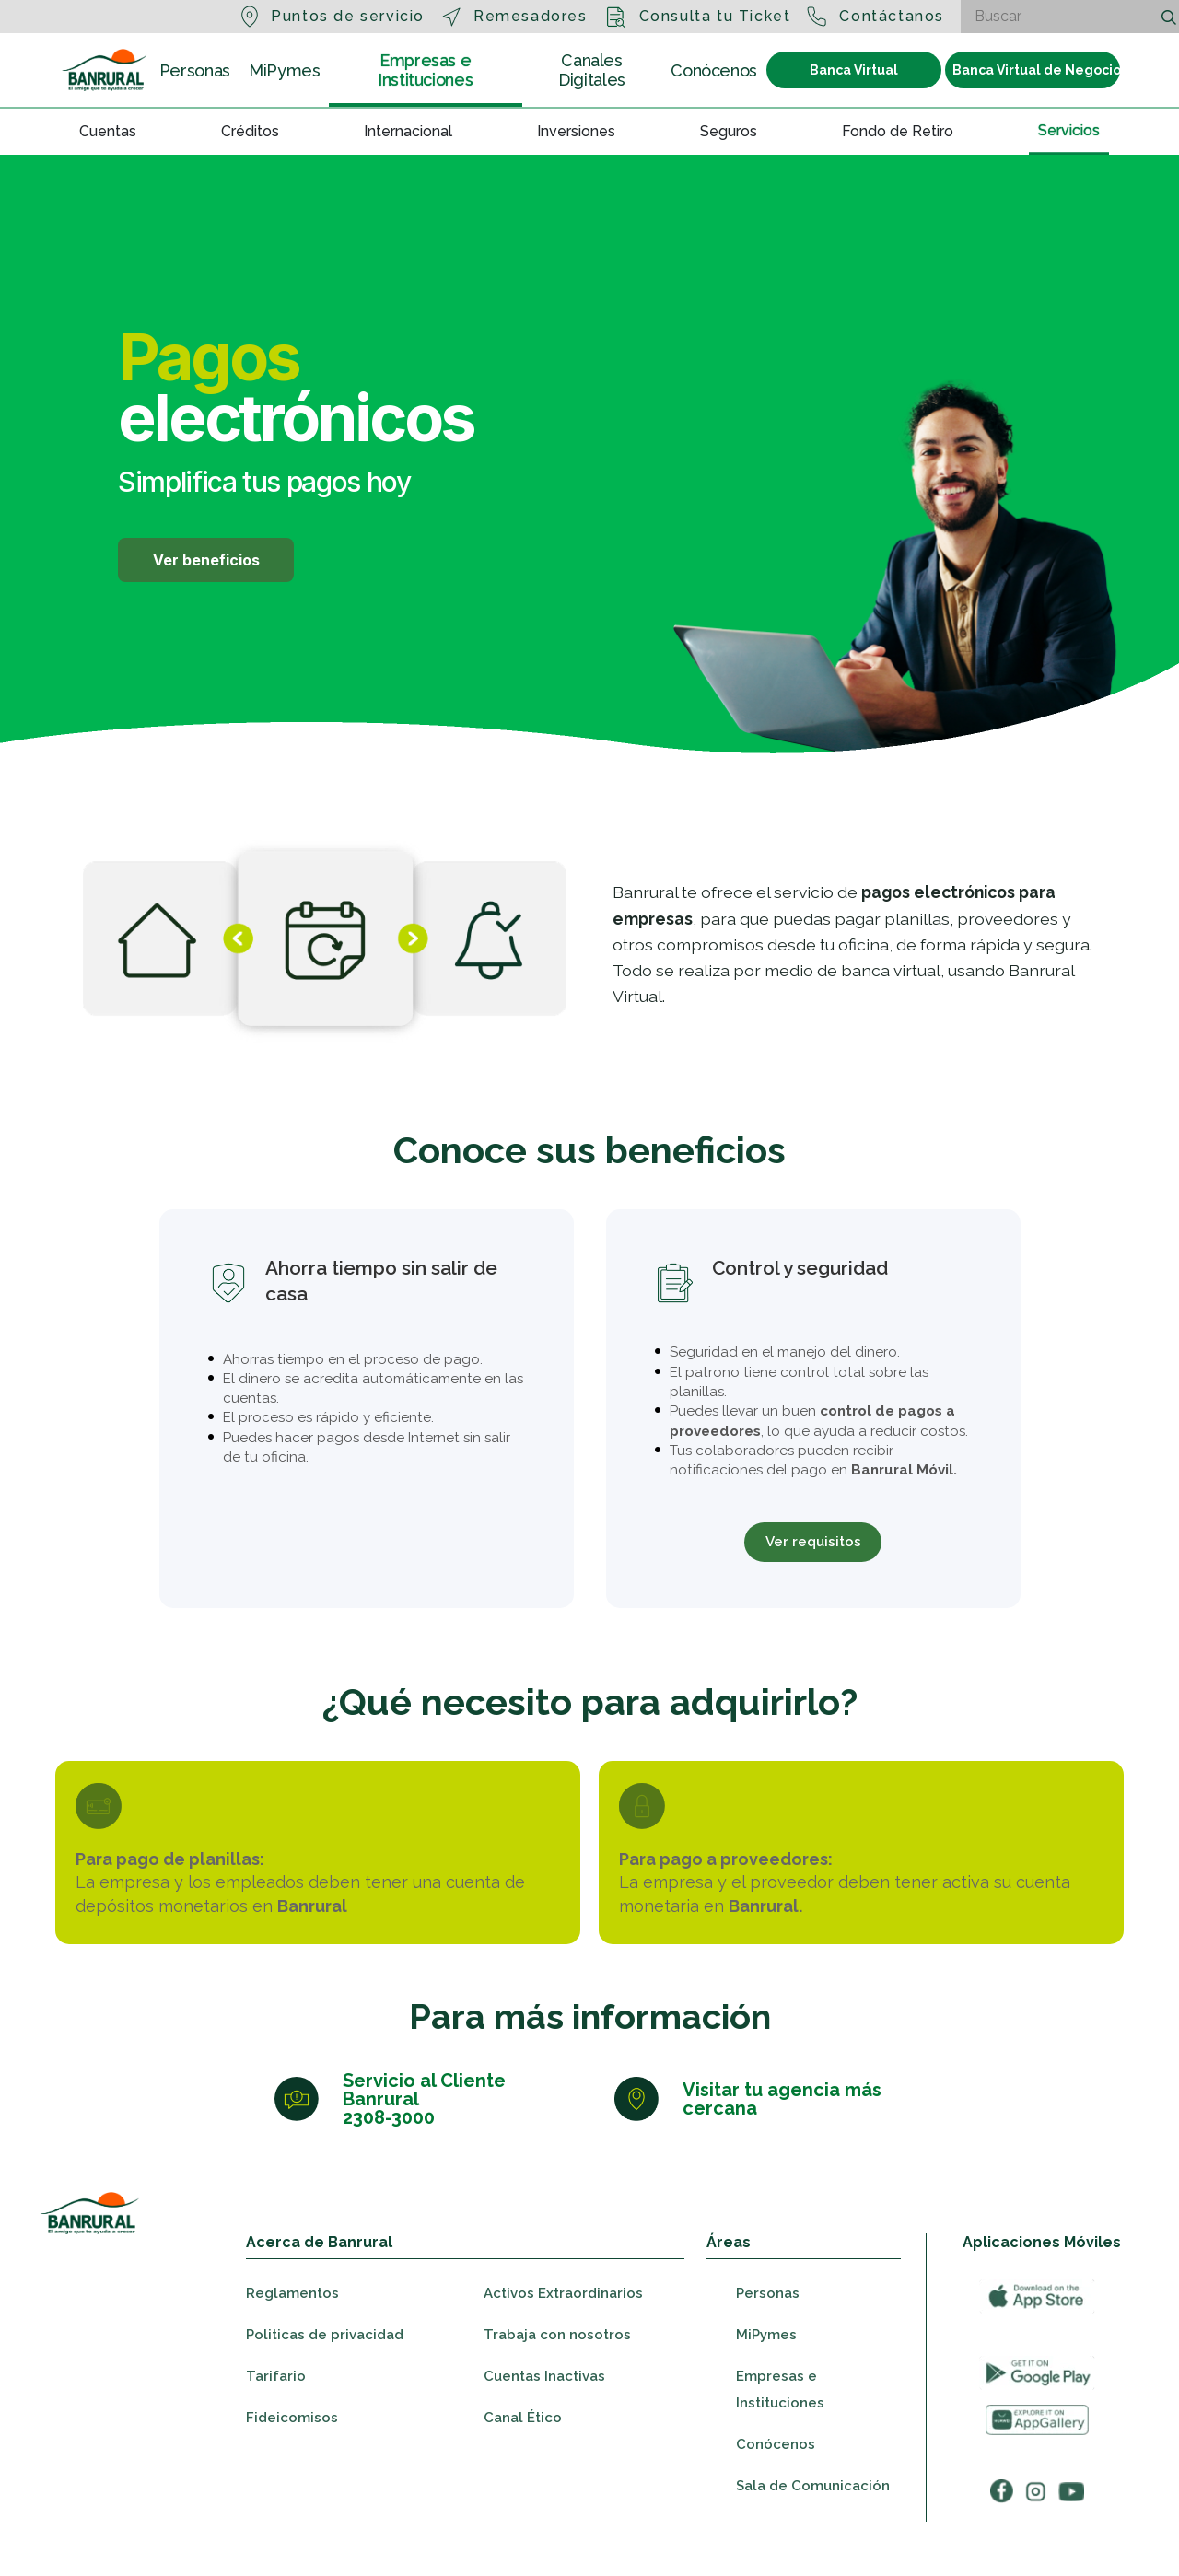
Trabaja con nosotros (557, 2370)
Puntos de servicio (348, 16)
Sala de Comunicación (813, 2521)
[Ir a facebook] (1001, 2526)
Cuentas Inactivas (544, 2412)
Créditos (250, 131)
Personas (194, 70)
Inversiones (576, 131)
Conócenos (714, 70)
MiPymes (284, 70)
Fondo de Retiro (897, 131)
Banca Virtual (854, 70)
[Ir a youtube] (1071, 2526)
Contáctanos (891, 16)
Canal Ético (523, 2453)
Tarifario (276, 2412)
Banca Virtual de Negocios (1036, 70)
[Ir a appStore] (1037, 2332)
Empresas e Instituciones (425, 70)
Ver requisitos (813, 1543)
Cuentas (107, 131)
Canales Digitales (591, 70)
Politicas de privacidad (324, 2370)
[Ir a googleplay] (1037, 2408)
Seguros (728, 131)
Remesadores (530, 16)
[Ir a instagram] (1035, 2526)
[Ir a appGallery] (1037, 2455)
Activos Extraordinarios (563, 2329)
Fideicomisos (292, 2453)
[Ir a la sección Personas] (104, 70)
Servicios (1069, 129)
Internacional (408, 131)
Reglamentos (292, 2329)
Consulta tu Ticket (715, 16)
